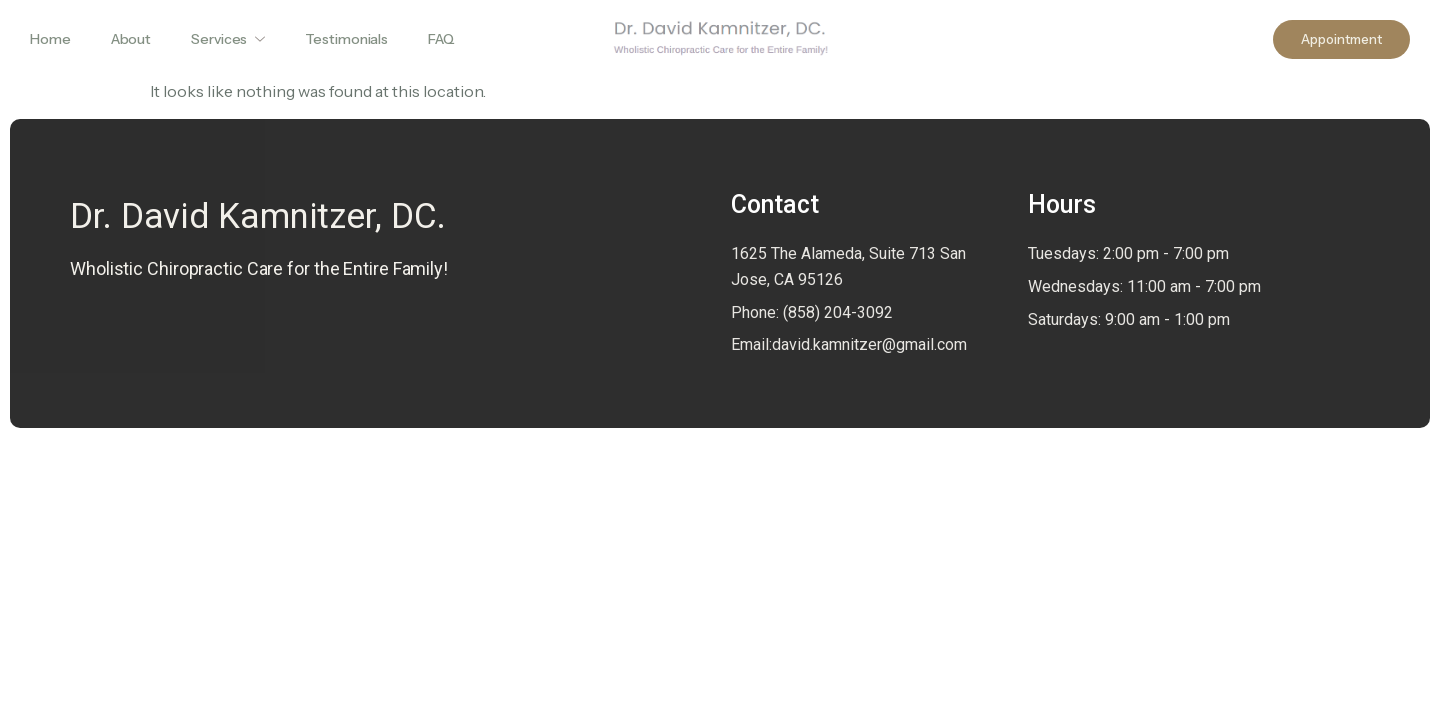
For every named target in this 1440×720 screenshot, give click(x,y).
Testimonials (346, 39)
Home (50, 39)
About (131, 39)
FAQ (441, 39)
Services (228, 39)
